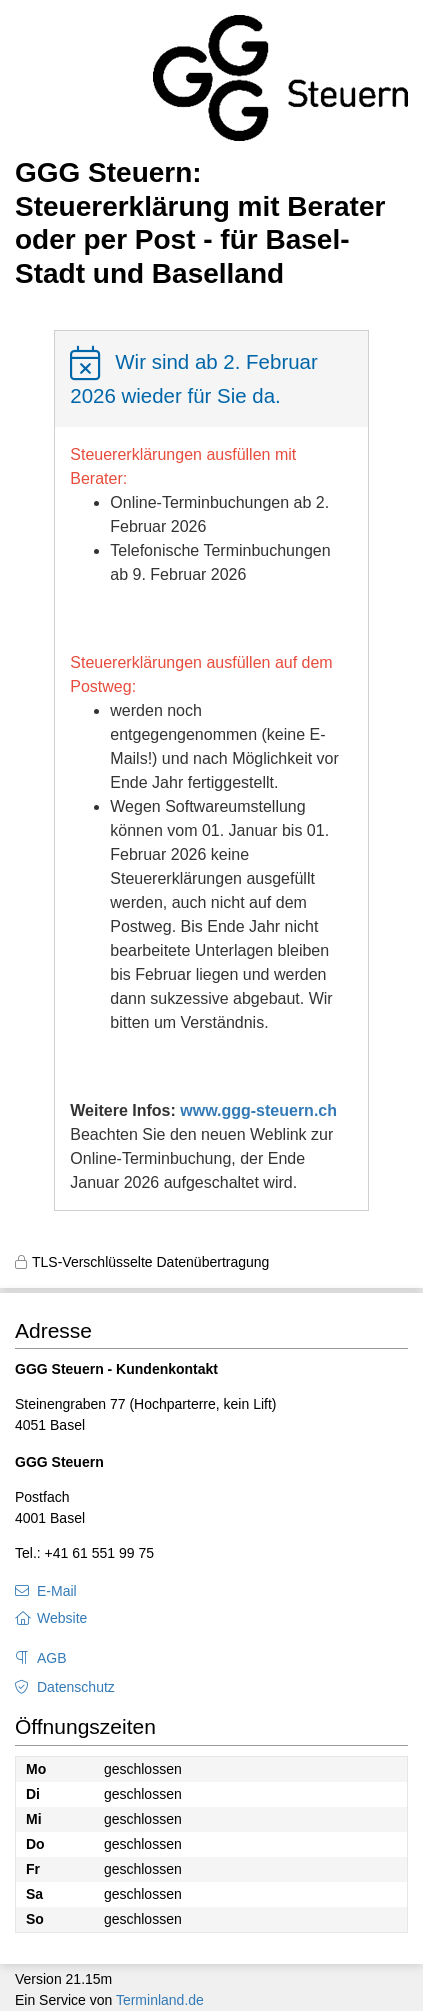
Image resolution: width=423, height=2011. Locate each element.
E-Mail (57, 1591)
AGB (52, 1658)
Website (62, 1618)
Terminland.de (160, 2000)
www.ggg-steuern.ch (258, 1110)
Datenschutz (76, 1687)
